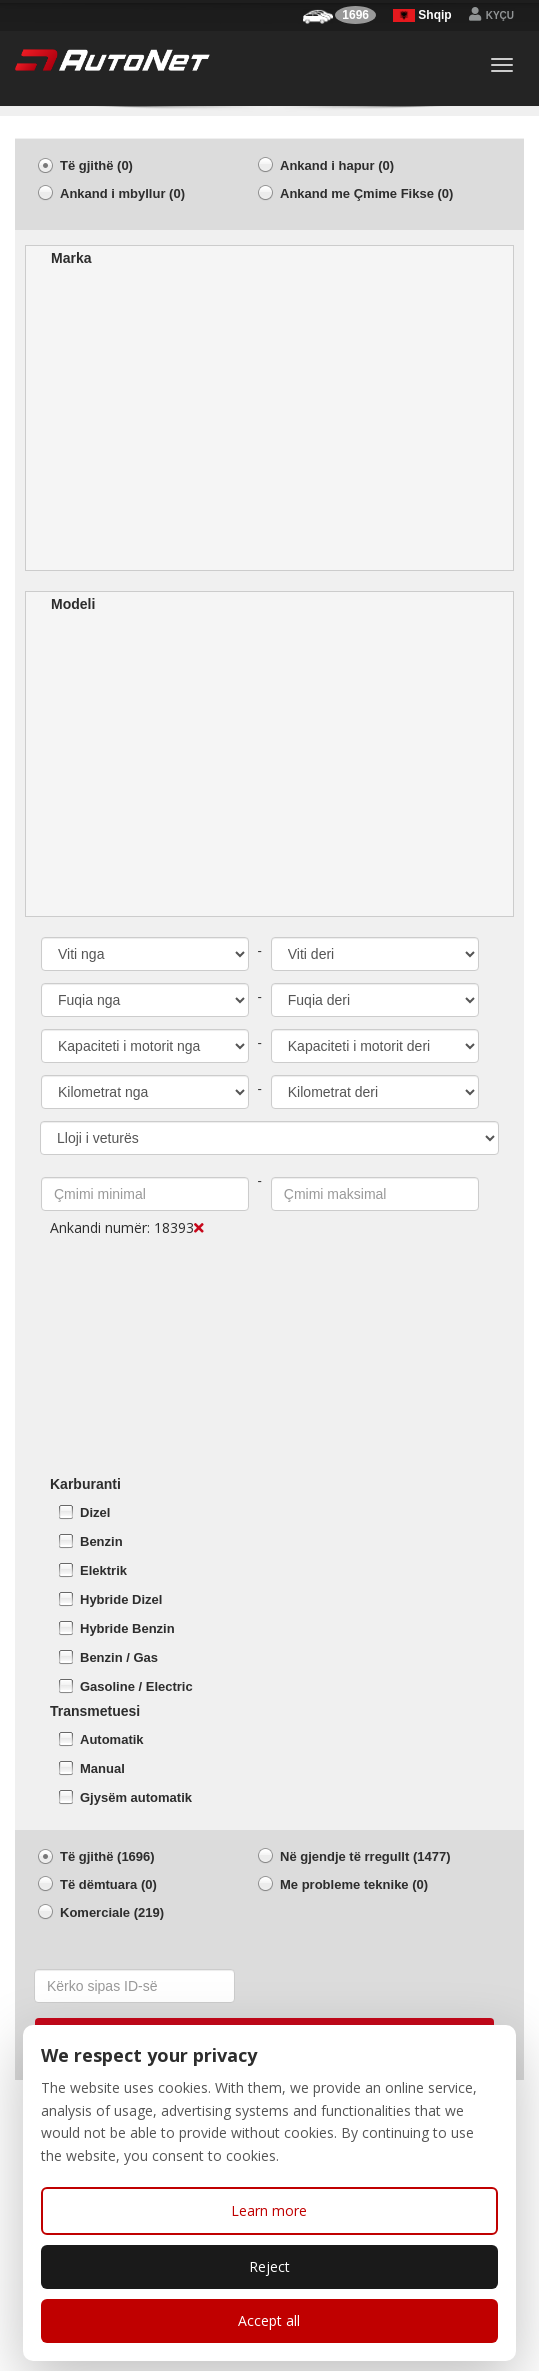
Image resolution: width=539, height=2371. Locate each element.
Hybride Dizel (121, 1599)
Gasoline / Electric (136, 1686)
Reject (269, 2266)
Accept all (269, 2320)
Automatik (112, 1739)
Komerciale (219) (112, 1912)
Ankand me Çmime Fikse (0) (366, 193)
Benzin (101, 1541)
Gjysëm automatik (136, 1797)
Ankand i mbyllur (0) (122, 193)
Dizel (95, 1512)
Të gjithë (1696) (107, 1856)
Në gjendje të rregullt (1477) (365, 1856)
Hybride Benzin (127, 1628)
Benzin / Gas (119, 1657)
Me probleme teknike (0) (354, 1884)
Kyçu (491, 15)
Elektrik (103, 1570)
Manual (102, 1768)
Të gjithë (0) (96, 165)
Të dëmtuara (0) (108, 1884)
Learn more (269, 2210)
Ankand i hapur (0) (337, 165)
